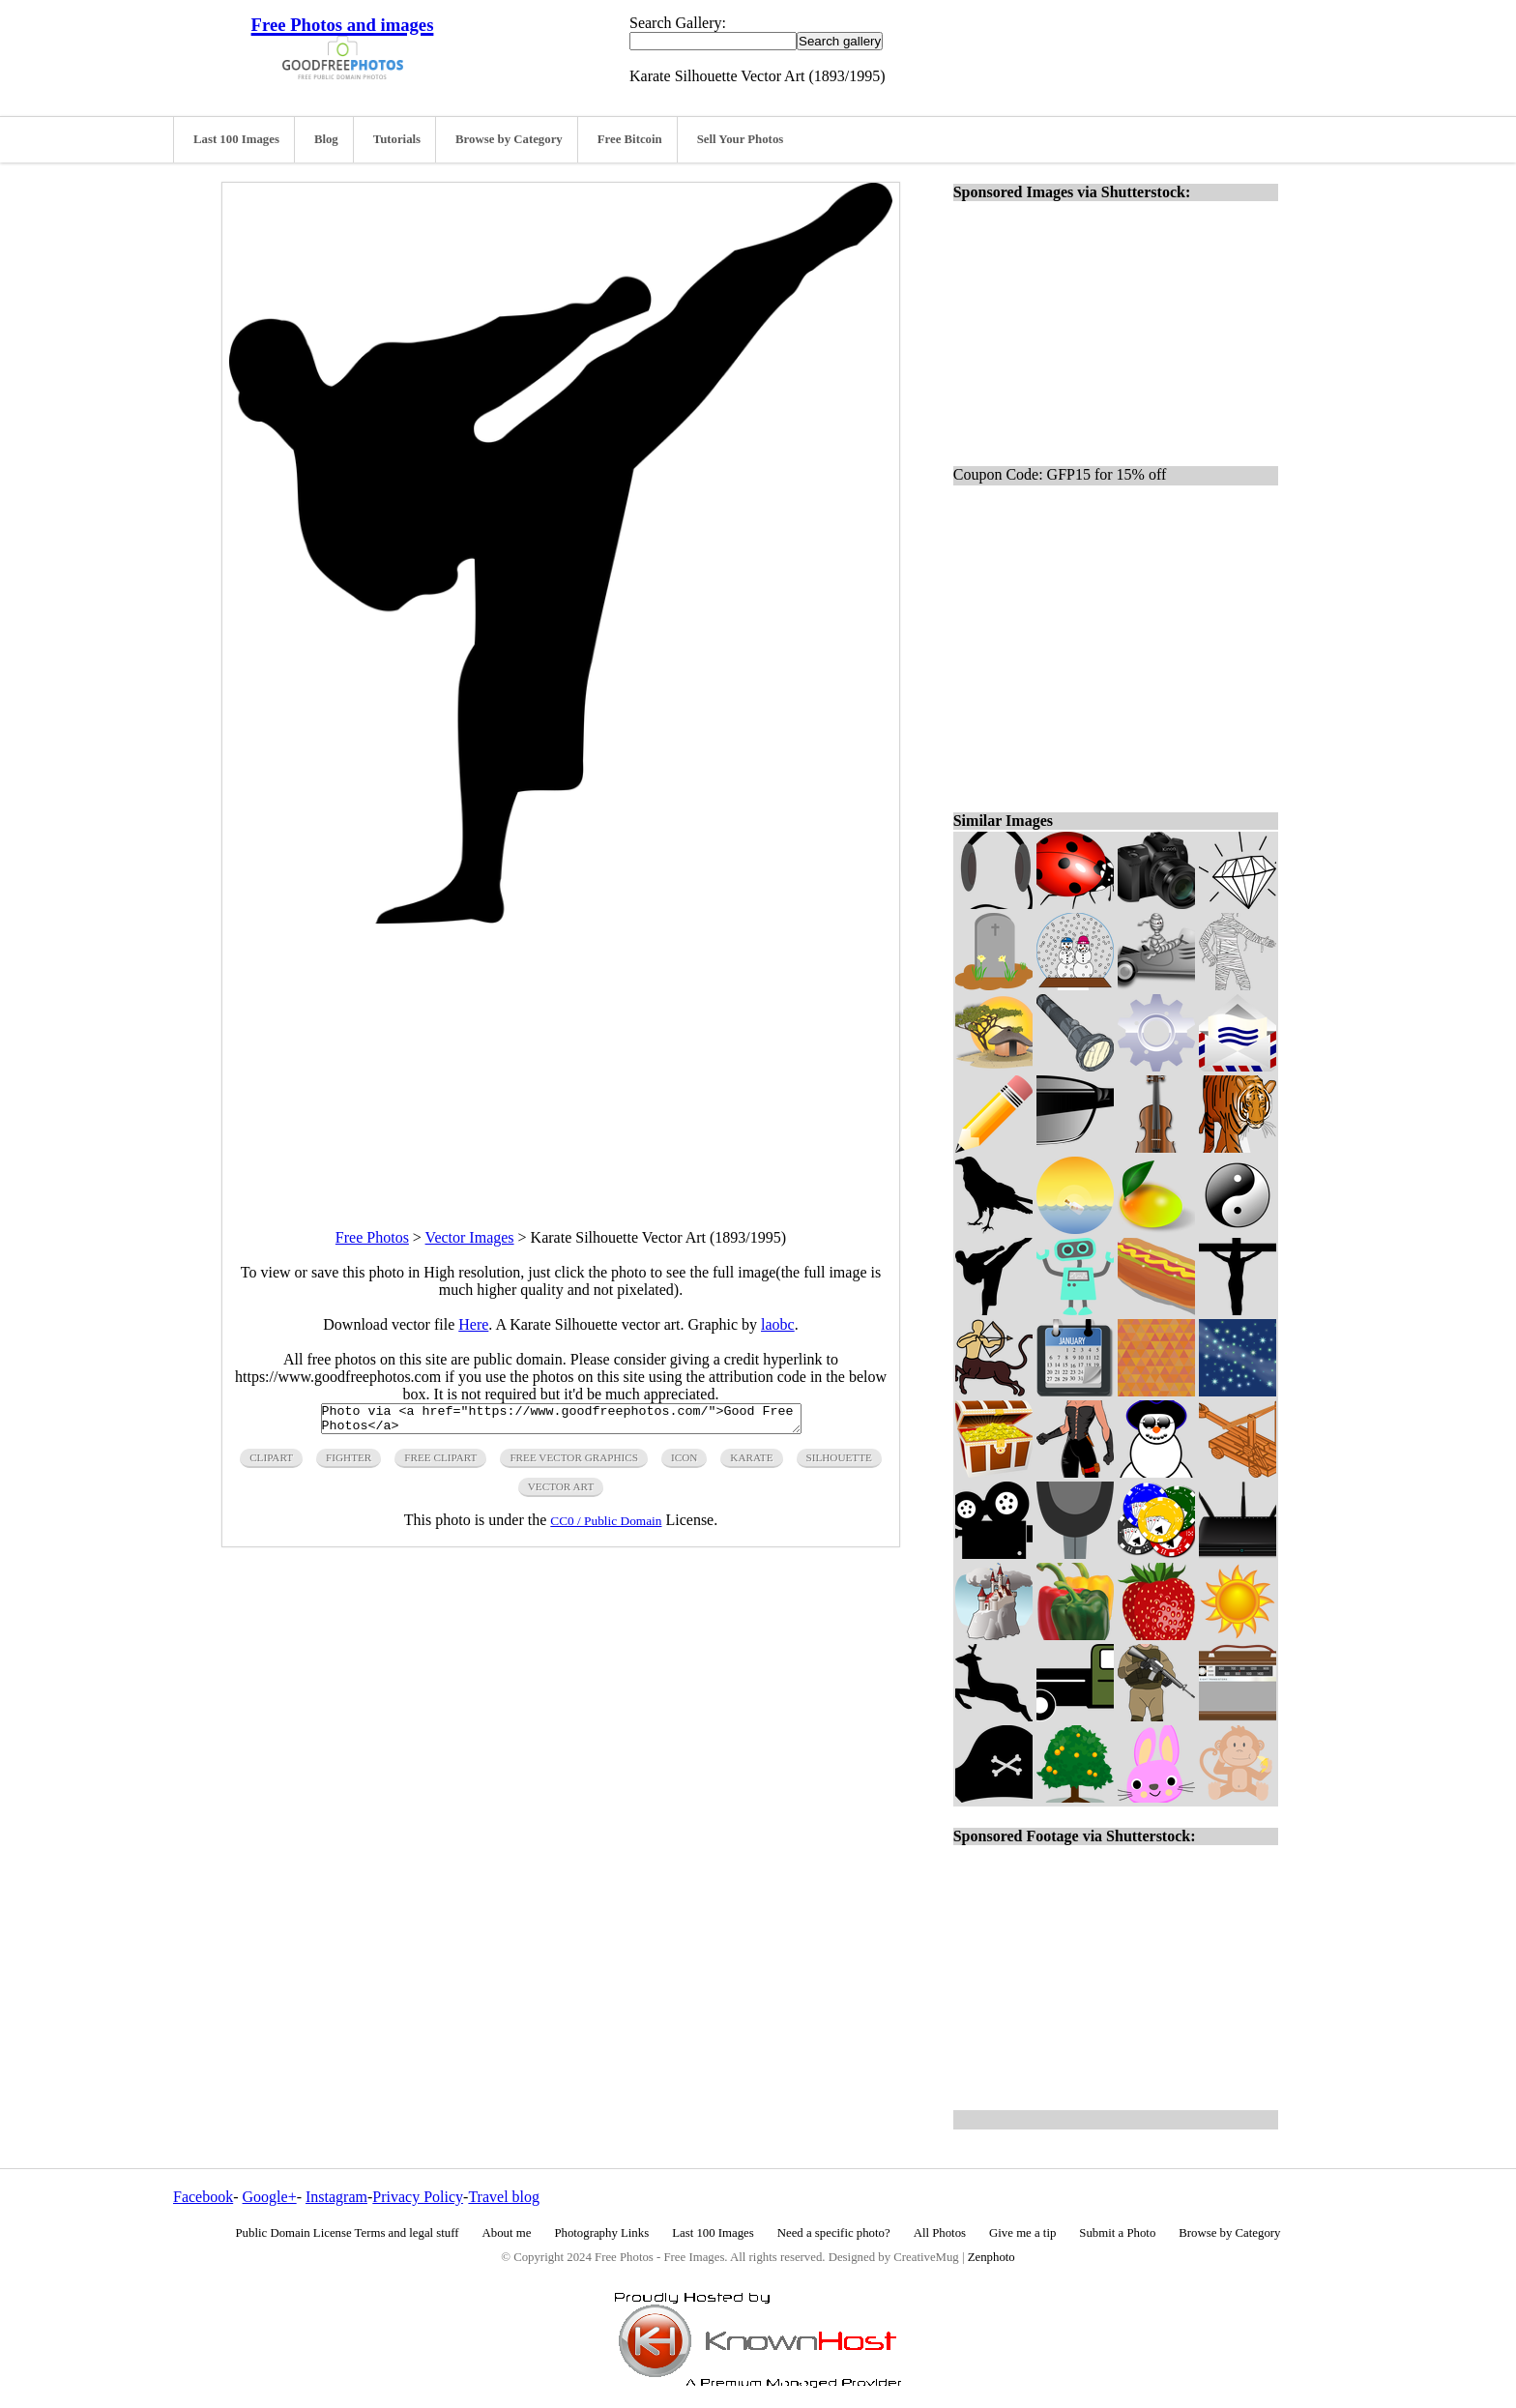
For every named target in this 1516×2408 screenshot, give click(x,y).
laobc (778, 1324)
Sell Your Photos (740, 139)
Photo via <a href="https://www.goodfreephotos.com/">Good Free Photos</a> (561, 1421)
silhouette (839, 1463)
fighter (348, 1463)
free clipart (440, 1463)
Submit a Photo (1117, 2233)
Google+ (270, 2196)
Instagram (336, 2196)
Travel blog (503, 2196)
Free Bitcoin (630, 139)
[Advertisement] (560, 1059)
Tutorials (397, 139)
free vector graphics (574, 1463)
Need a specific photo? (833, 2233)
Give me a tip (1022, 2233)
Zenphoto (991, 2257)
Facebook (203, 2196)
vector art (561, 1492)
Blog (326, 139)
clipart (271, 1463)
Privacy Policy (417, 2196)
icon (684, 1463)
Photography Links (601, 2233)
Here (473, 1324)
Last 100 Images (236, 139)
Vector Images (469, 1237)
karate (751, 1463)
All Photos (940, 2233)
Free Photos (372, 1237)
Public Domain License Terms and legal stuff (347, 2233)
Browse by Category (509, 139)
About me (507, 2233)
